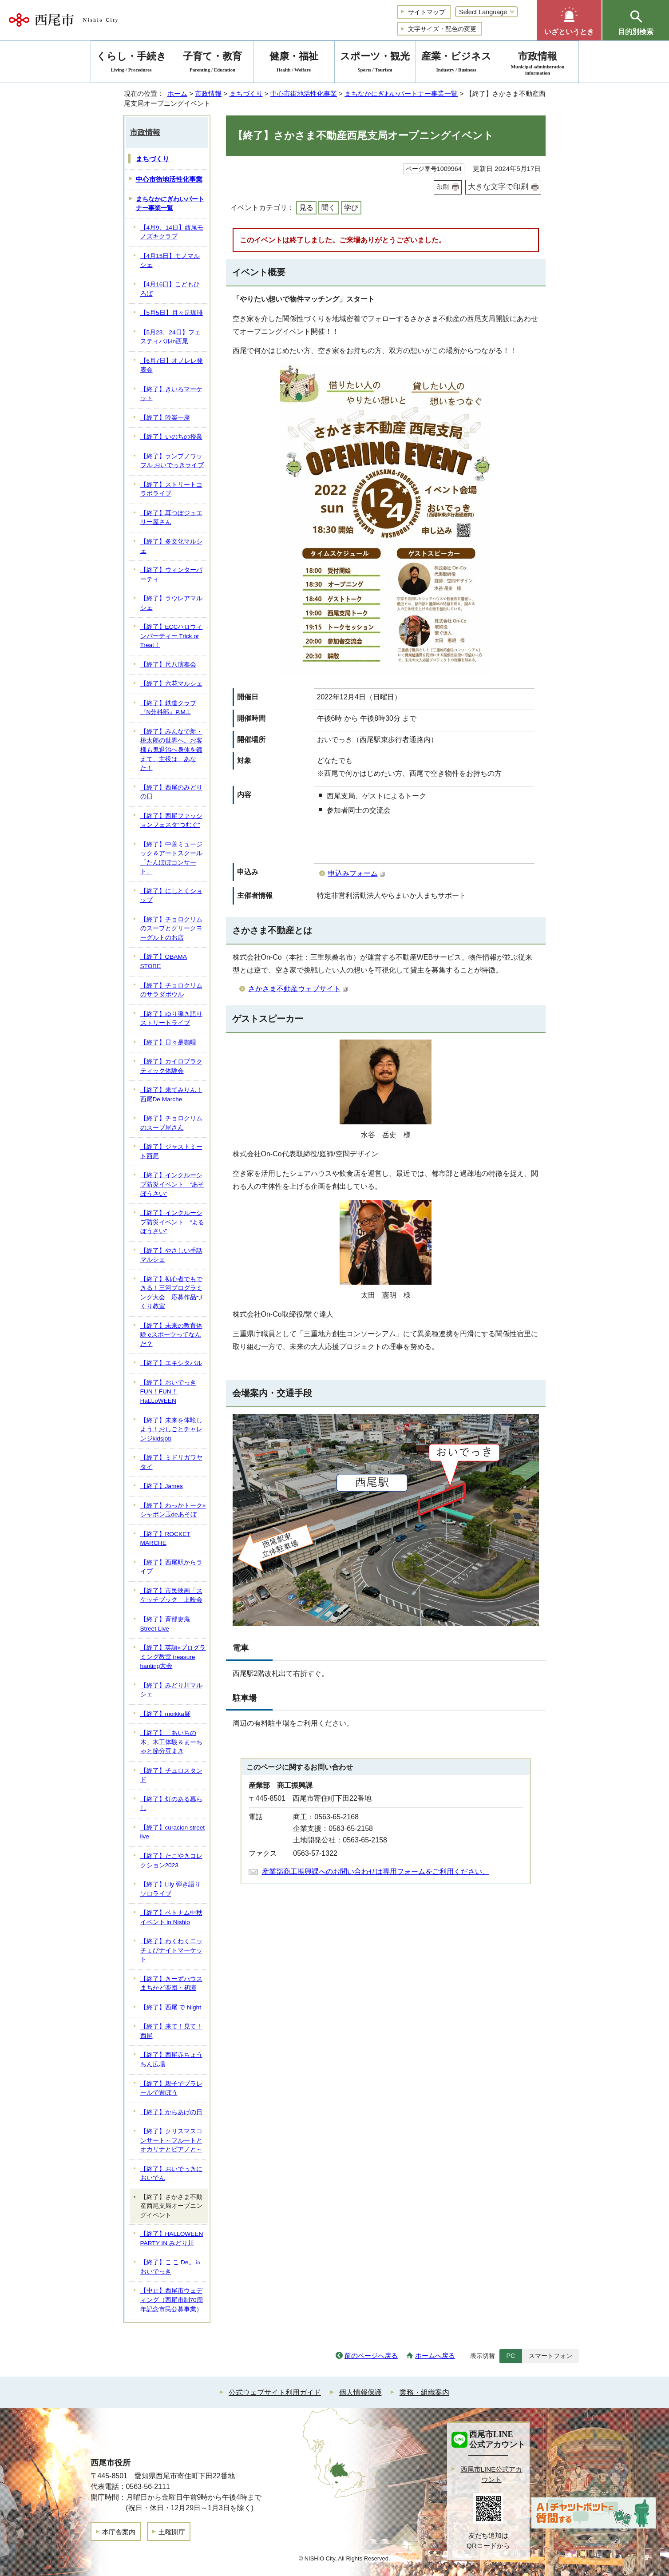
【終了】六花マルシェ (171, 683)
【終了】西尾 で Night (171, 2007)
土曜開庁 (171, 2532)
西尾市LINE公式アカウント (492, 2474)
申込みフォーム (356, 873)
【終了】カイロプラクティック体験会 (171, 1066)
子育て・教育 (213, 63)
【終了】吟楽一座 (165, 417)
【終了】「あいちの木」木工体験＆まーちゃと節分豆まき (171, 1742)
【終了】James (161, 1486)
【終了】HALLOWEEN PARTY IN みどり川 (171, 2239)
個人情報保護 (360, 2392)
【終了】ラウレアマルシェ (171, 603)
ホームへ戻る (435, 2355)
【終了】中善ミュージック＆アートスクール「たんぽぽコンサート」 (171, 858)
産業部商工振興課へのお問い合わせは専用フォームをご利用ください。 (375, 1871)
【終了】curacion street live (172, 1832)
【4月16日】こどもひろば (170, 289)
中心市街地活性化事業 (303, 93)
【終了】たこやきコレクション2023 (171, 1861)
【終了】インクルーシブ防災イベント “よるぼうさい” (172, 1222)
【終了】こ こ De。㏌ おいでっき (170, 2267)
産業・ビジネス (456, 63)
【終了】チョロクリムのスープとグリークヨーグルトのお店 (171, 928)
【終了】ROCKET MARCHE (165, 1539)
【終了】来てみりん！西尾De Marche (171, 1095)
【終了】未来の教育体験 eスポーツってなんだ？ (171, 1334)
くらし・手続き (131, 63)
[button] (569, 20)
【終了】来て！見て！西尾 (171, 2031)
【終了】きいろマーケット (171, 394)
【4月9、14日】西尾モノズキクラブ (171, 232)
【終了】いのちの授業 (171, 436)
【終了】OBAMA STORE (163, 961)
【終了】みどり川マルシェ (171, 1690)
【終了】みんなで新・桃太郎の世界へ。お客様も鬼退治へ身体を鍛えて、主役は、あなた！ (171, 749)
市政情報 (208, 93)
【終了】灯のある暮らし (171, 1804)
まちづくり (246, 93)
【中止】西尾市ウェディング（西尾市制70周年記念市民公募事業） (171, 2299)
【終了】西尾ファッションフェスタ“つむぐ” (171, 821)
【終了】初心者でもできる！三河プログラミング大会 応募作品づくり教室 (171, 1293)
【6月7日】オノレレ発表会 (171, 365)
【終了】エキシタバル (171, 1363)
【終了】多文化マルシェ (171, 546)
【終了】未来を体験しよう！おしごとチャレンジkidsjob (171, 1429)
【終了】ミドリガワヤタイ (171, 1462)
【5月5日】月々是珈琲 (171, 313)
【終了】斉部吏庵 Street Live (165, 1624)
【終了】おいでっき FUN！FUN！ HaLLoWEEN (168, 1391)
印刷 (442, 187)
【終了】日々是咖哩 (168, 1042)
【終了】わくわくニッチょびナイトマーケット (171, 1950)
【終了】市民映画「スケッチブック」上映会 (171, 1596)
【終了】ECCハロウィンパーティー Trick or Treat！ (171, 635)
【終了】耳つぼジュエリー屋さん (171, 518)
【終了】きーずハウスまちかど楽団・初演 (171, 1984)
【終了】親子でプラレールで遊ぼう (171, 2088)
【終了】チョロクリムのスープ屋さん (171, 1123)
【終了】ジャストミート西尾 (171, 1151)
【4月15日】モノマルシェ (170, 261)
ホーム (177, 93)
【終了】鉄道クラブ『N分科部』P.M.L (168, 708)
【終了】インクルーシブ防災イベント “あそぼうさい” (172, 1184)
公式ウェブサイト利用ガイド (275, 2392)
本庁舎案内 (118, 2532)
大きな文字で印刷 (498, 187)
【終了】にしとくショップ (171, 896)
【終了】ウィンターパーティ (171, 575)
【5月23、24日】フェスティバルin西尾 (170, 337)
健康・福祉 (294, 63)
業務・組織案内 (424, 2392)
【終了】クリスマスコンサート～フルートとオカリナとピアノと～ (171, 2140)
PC (510, 2355)
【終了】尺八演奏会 (168, 664)
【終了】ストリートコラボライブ (171, 489)
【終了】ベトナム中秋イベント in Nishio (171, 1917)
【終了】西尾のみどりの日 (171, 792)
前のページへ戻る (371, 2355)
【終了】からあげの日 (171, 2112)
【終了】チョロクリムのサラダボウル (171, 990)
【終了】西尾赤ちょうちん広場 (171, 2060)
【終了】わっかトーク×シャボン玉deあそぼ (173, 1510)
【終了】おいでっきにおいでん (171, 2174)
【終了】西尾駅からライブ (171, 1567)
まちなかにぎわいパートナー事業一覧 (401, 93)
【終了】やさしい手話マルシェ (171, 1255)
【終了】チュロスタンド (171, 1775)
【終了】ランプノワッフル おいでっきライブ (172, 461)
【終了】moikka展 (165, 1714)
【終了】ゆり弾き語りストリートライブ (171, 1019)
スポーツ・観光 (375, 63)
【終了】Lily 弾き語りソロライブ (170, 1889)
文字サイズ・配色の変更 (442, 28)
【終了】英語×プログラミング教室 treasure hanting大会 (173, 1656)
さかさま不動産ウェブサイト (298, 988)
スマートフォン (550, 2355)
